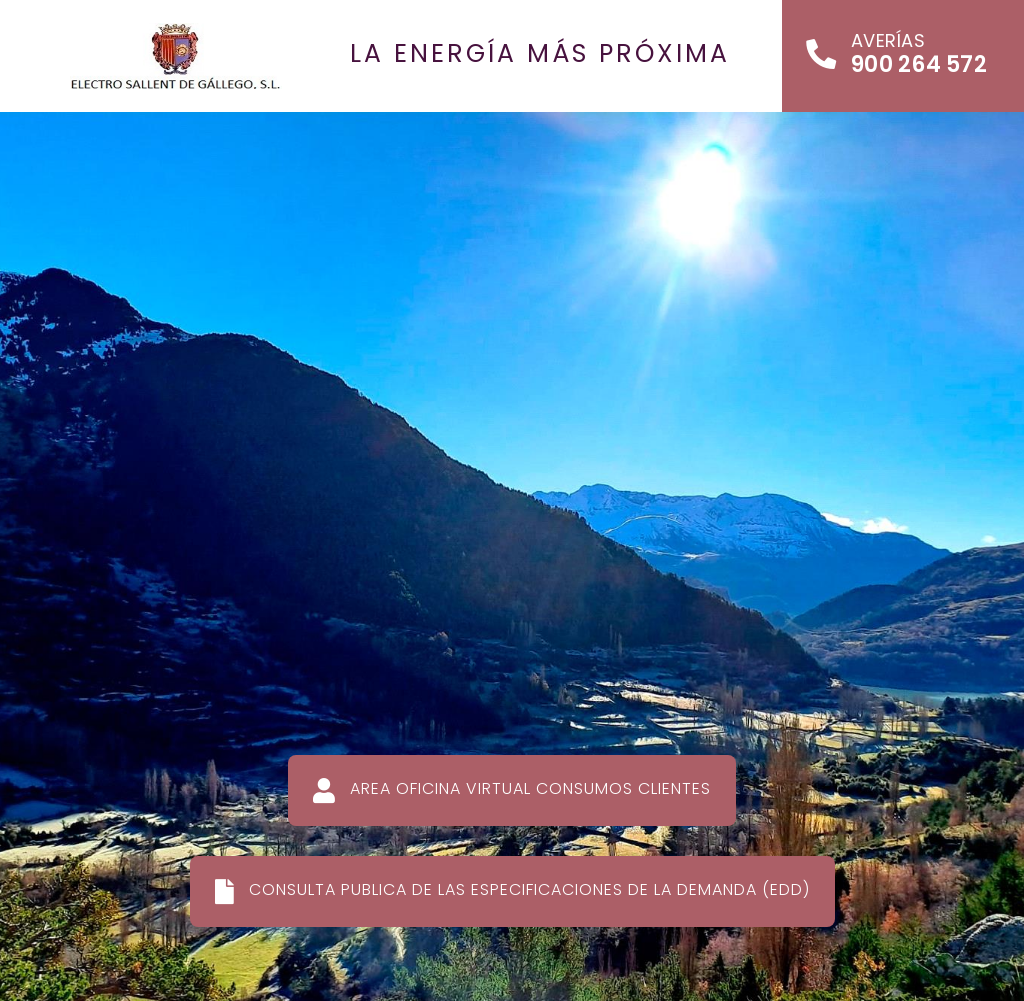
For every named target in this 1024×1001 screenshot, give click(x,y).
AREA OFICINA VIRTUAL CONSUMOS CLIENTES (512, 790)
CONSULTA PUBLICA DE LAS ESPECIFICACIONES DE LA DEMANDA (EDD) (512, 891)
